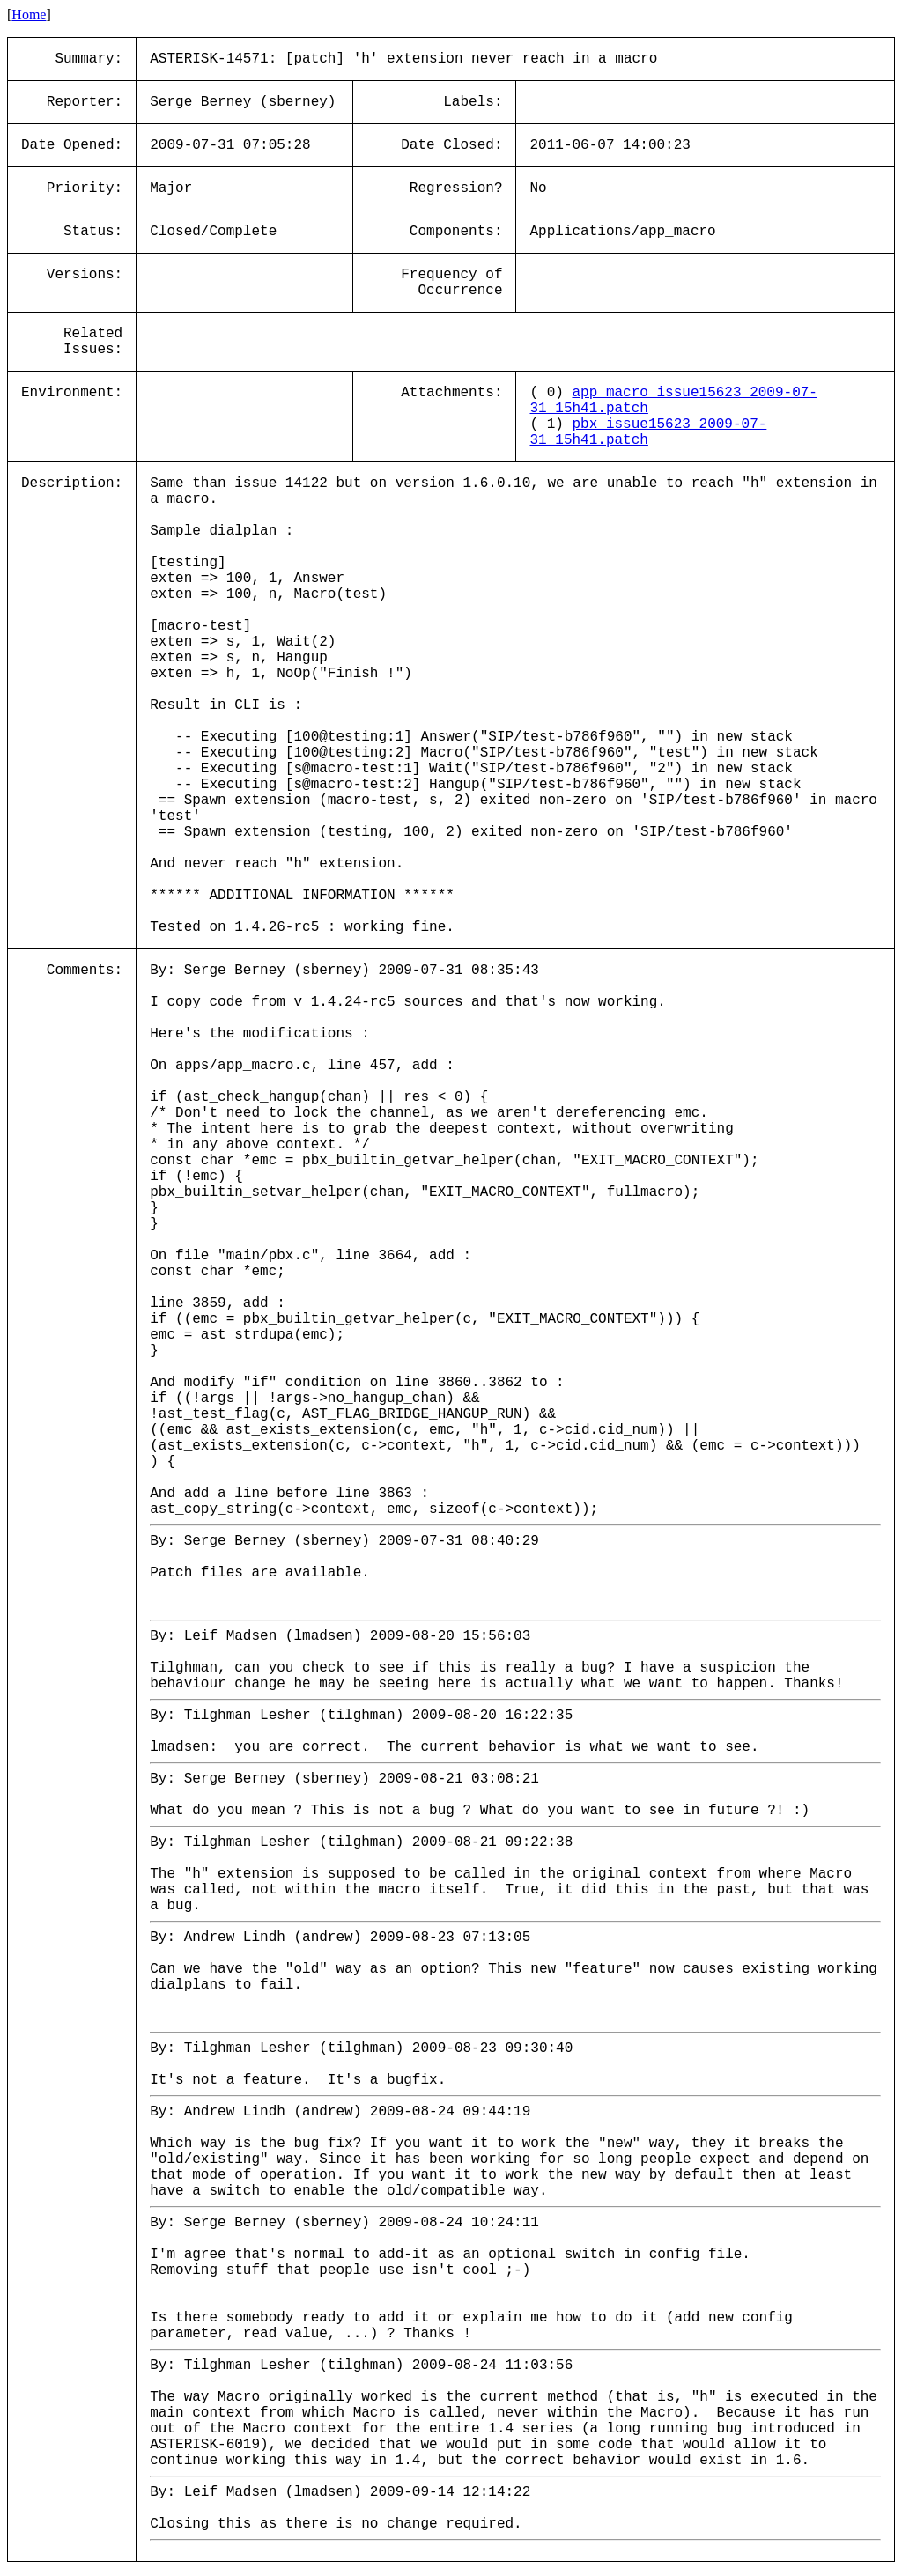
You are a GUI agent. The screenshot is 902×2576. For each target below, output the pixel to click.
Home (28, 14)
